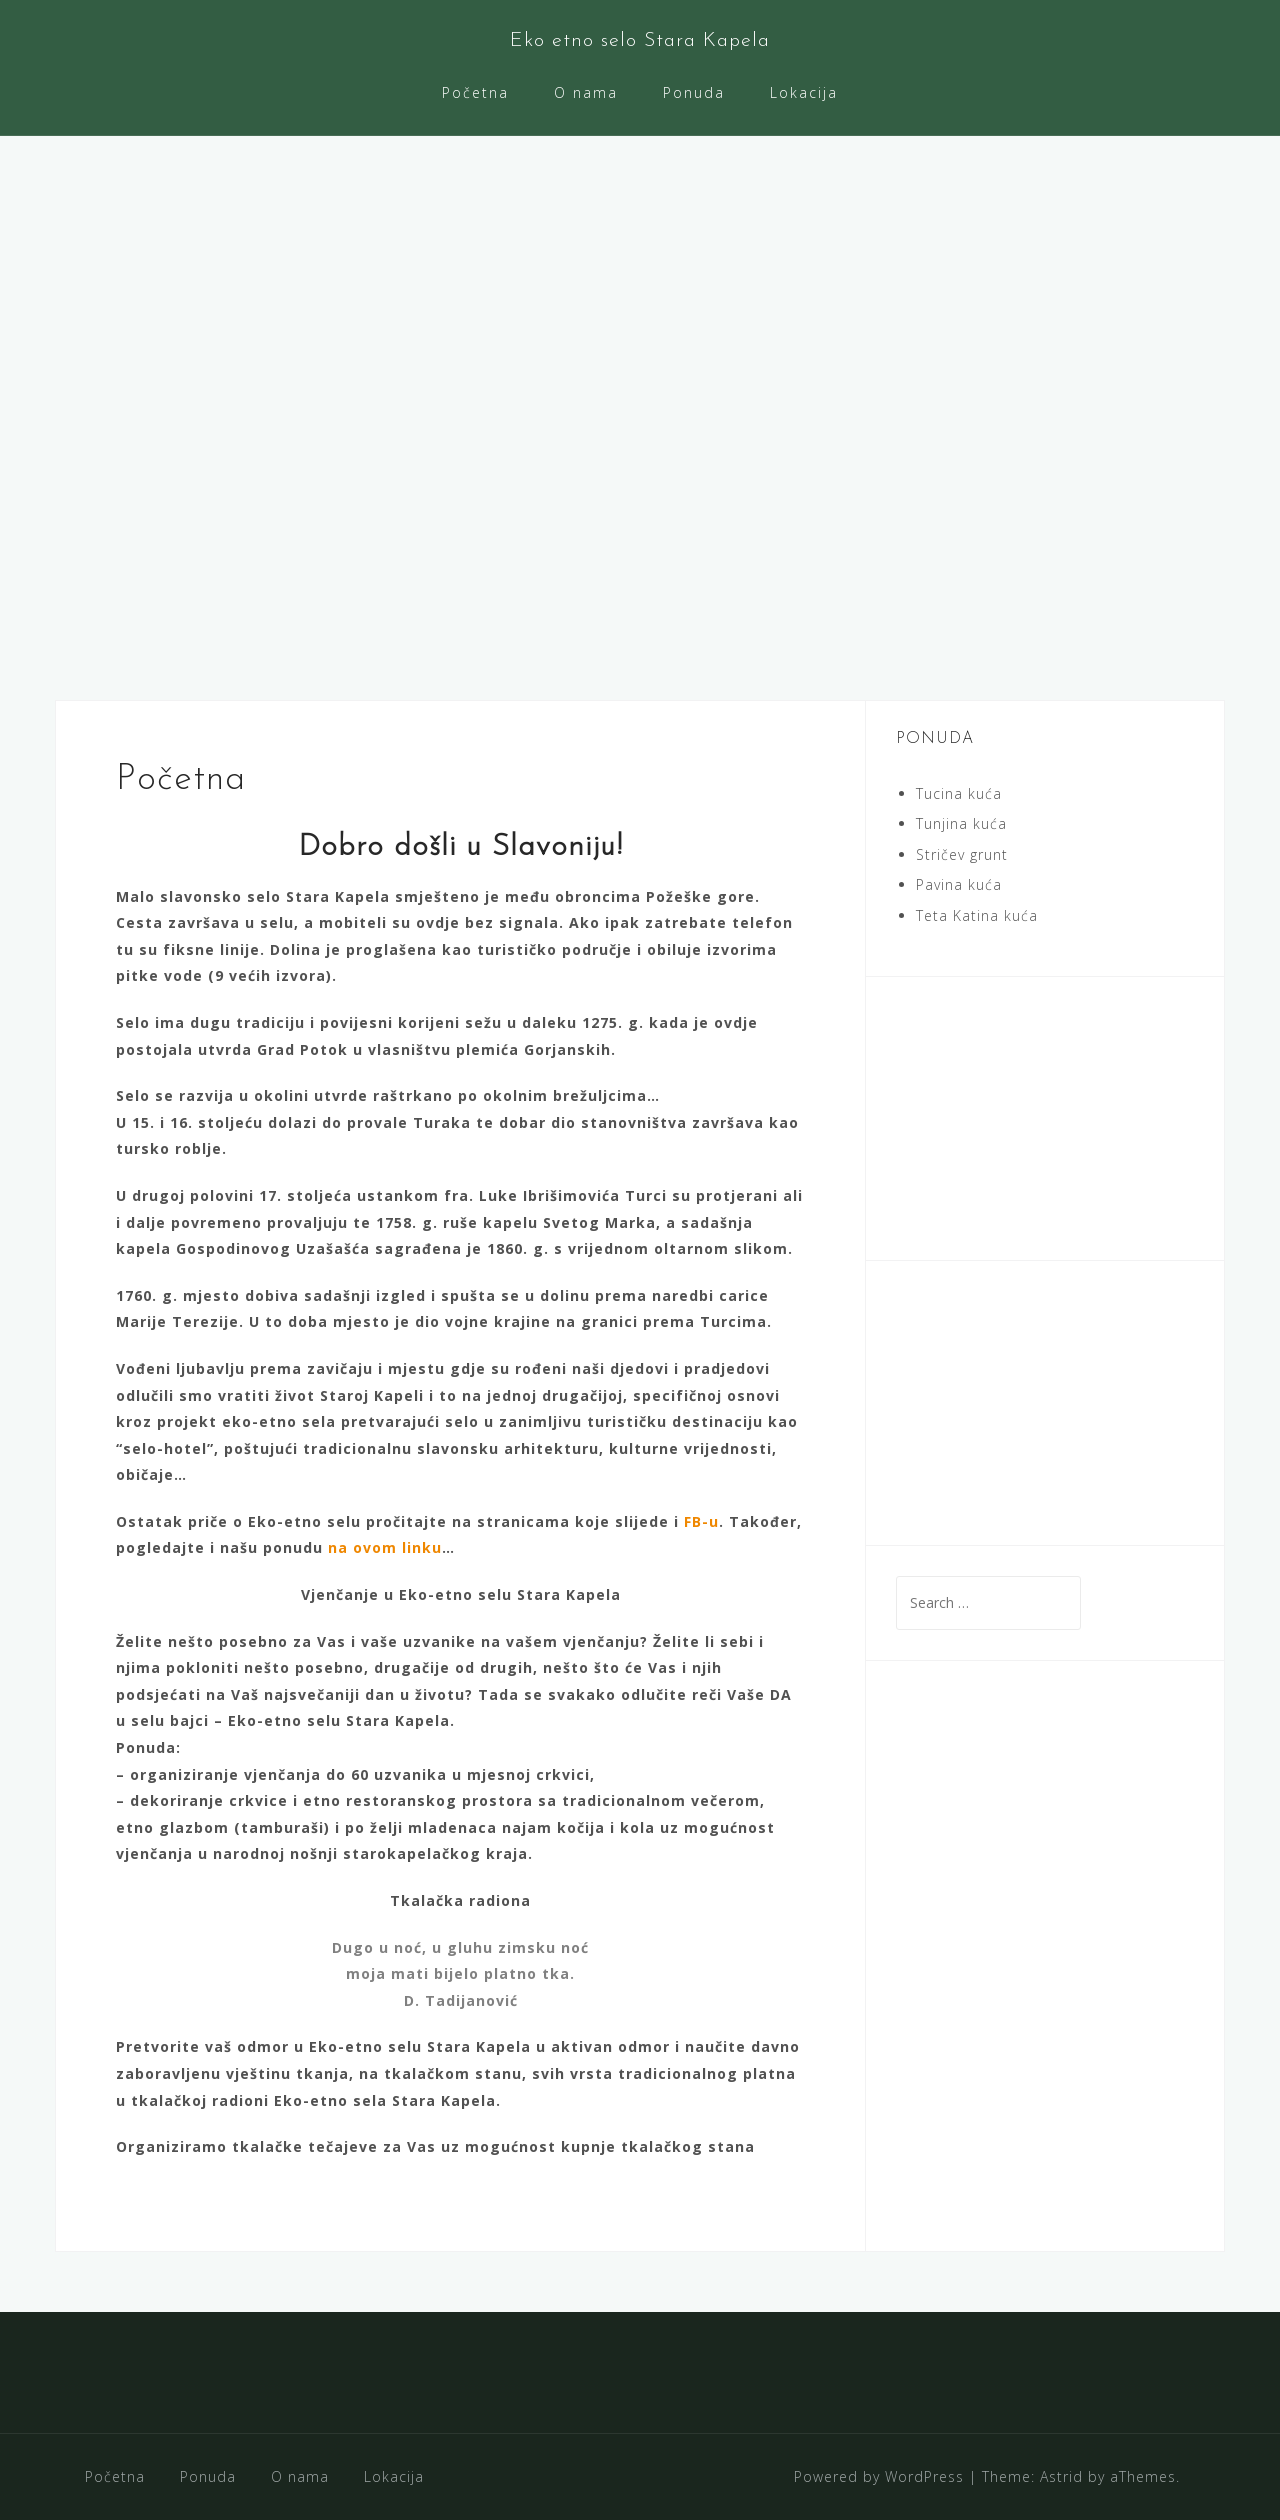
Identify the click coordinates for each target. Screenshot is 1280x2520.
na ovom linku (385, 1547)
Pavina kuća (959, 884)
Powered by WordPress (879, 2476)
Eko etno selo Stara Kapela (640, 41)
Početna (475, 92)
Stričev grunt (962, 854)
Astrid (1061, 2476)
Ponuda (694, 92)
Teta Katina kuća (977, 915)
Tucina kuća (959, 793)
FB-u (701, 1521)
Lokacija (804, 92)
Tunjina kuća (961, 823)
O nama (586, 92)
